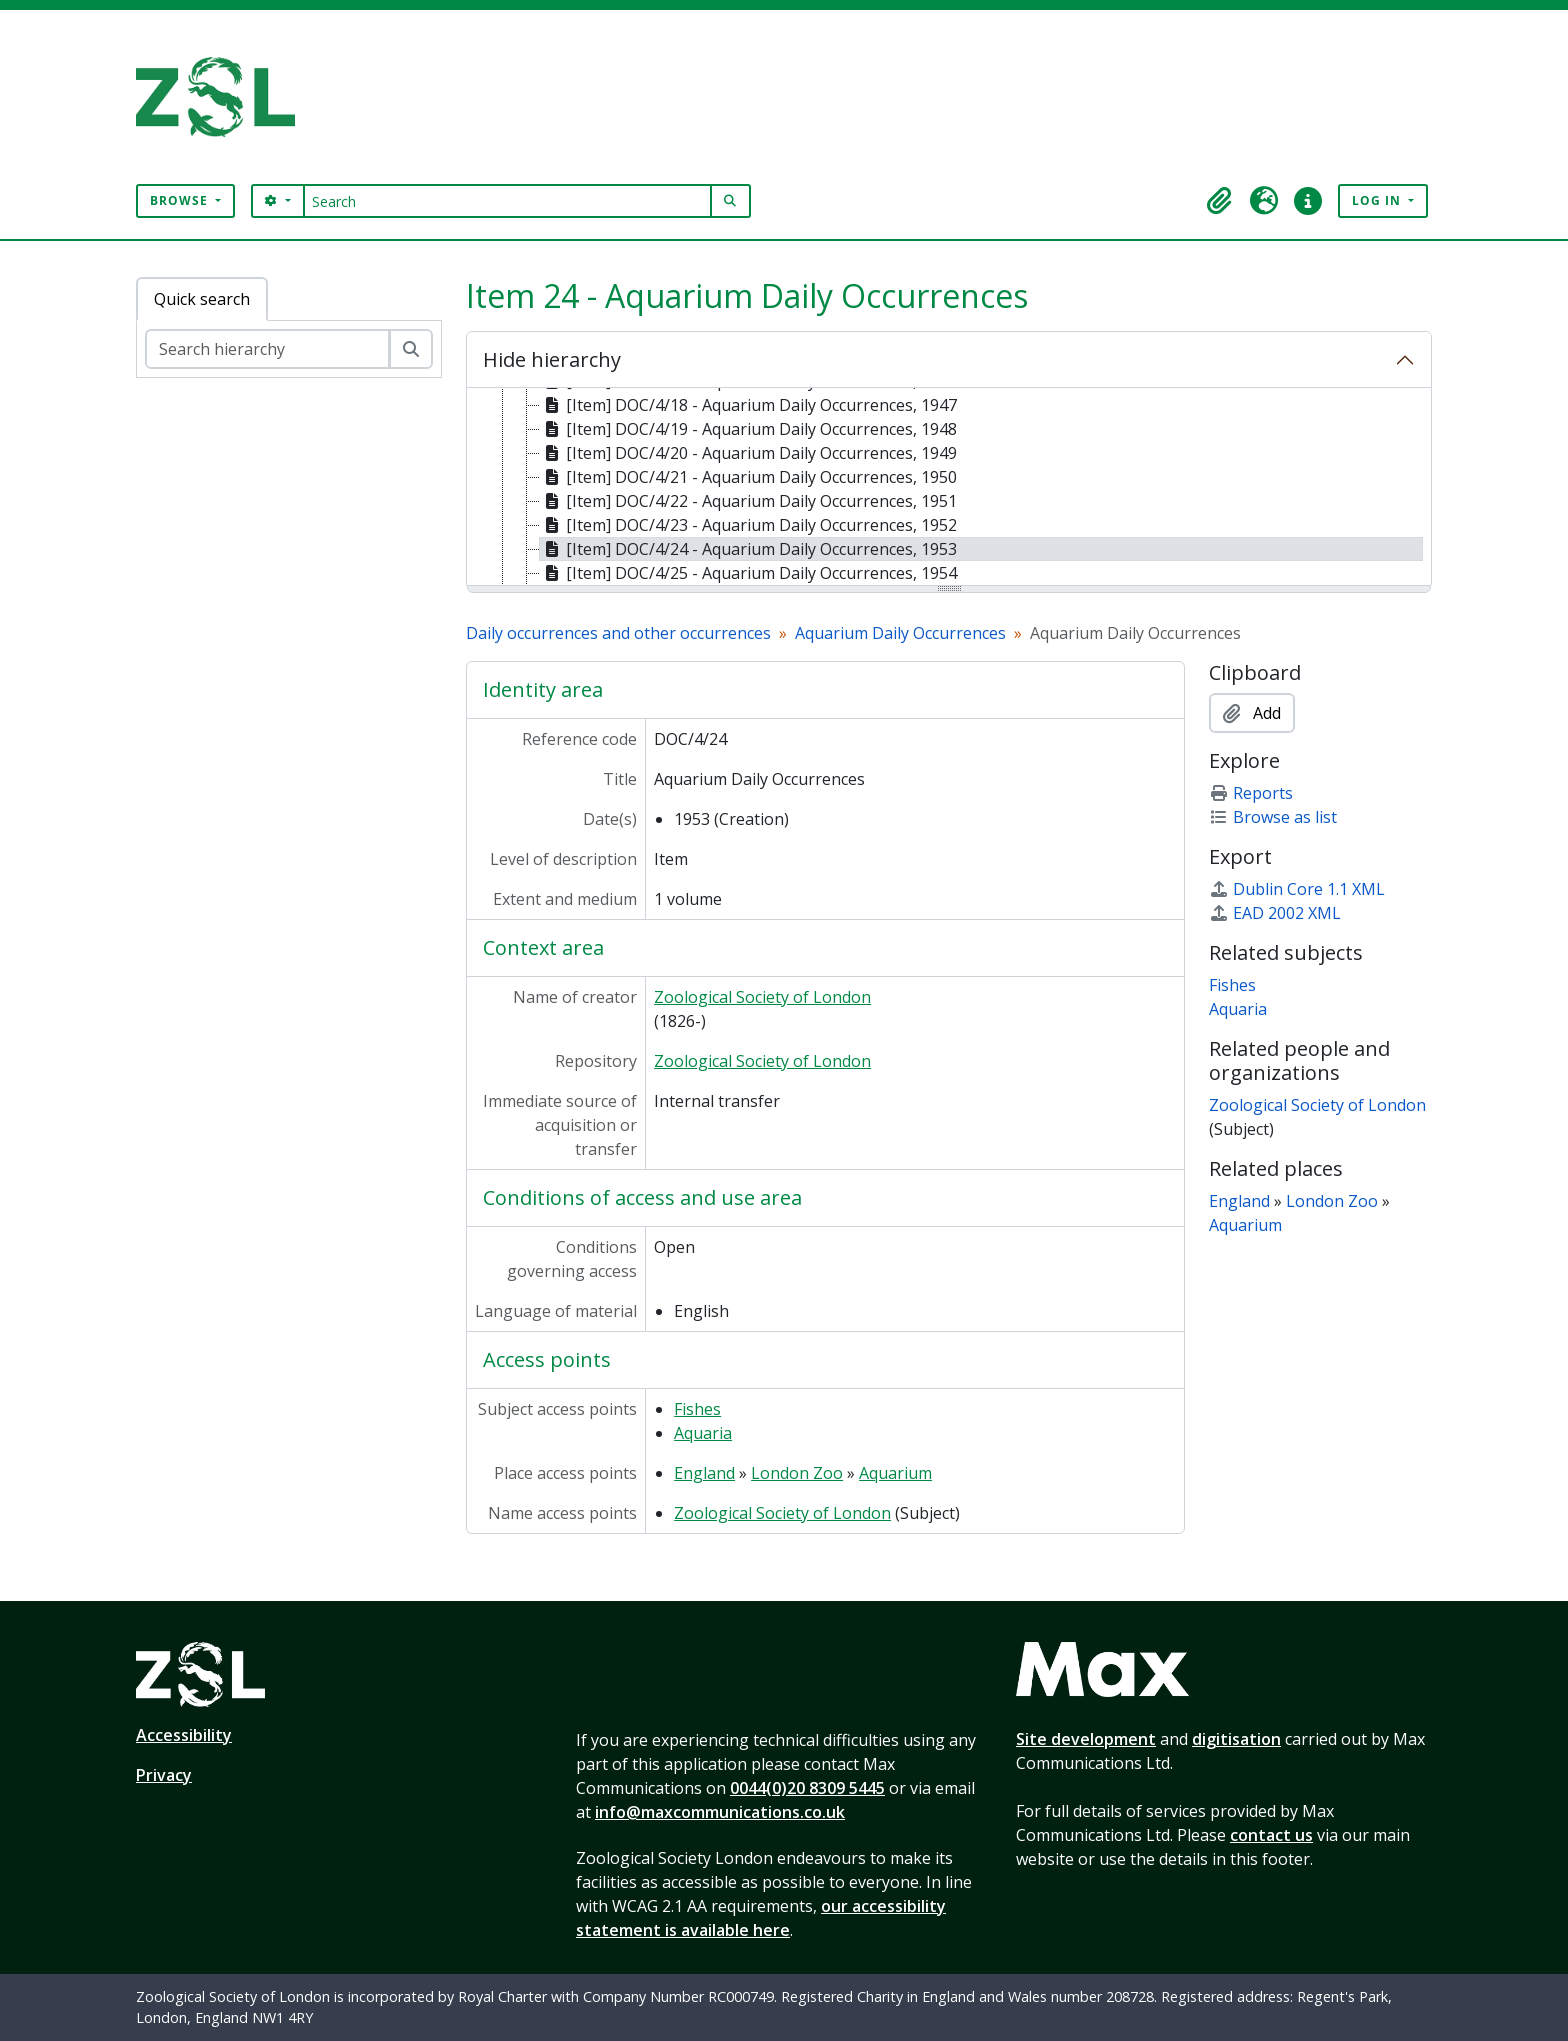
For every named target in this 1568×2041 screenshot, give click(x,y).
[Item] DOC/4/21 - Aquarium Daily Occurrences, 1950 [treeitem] (748, 477)
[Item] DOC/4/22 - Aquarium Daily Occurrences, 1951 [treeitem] (748, 501)
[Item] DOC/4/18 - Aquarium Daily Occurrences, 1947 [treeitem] (748, 405)
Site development (1086, 1739)
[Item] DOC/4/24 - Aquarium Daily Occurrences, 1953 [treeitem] (748, 549)
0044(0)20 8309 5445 (807, 1788)
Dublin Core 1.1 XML (1297, 889)
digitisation (1236, 1739)
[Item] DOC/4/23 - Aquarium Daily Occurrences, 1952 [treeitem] (748, 525)
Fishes (697, 1409)
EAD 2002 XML (1275, 913)
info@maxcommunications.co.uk (720, 1812)
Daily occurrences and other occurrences (618, 633)
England (704, 1473)
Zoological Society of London (762, 997)
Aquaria (703, 1433)
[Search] (507, 201)
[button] (1220, 201)
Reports (1251, 793)
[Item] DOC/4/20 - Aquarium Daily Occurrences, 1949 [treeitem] (748, 453)
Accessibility (184, 1735)
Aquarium (895, 1473)
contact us (1271, 1835)
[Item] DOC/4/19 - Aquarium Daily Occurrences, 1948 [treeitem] (748, 429)
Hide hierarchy (552, 359)
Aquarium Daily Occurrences (900, 633)
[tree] (949, 488)
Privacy (164, 1775)
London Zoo (797, 1473)
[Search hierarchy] (267, 349)
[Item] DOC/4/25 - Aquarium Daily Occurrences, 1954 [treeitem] (748, 573)
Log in (1378, 200)
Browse (181, 200)
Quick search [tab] (202, 299)
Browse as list (1273, 817)
